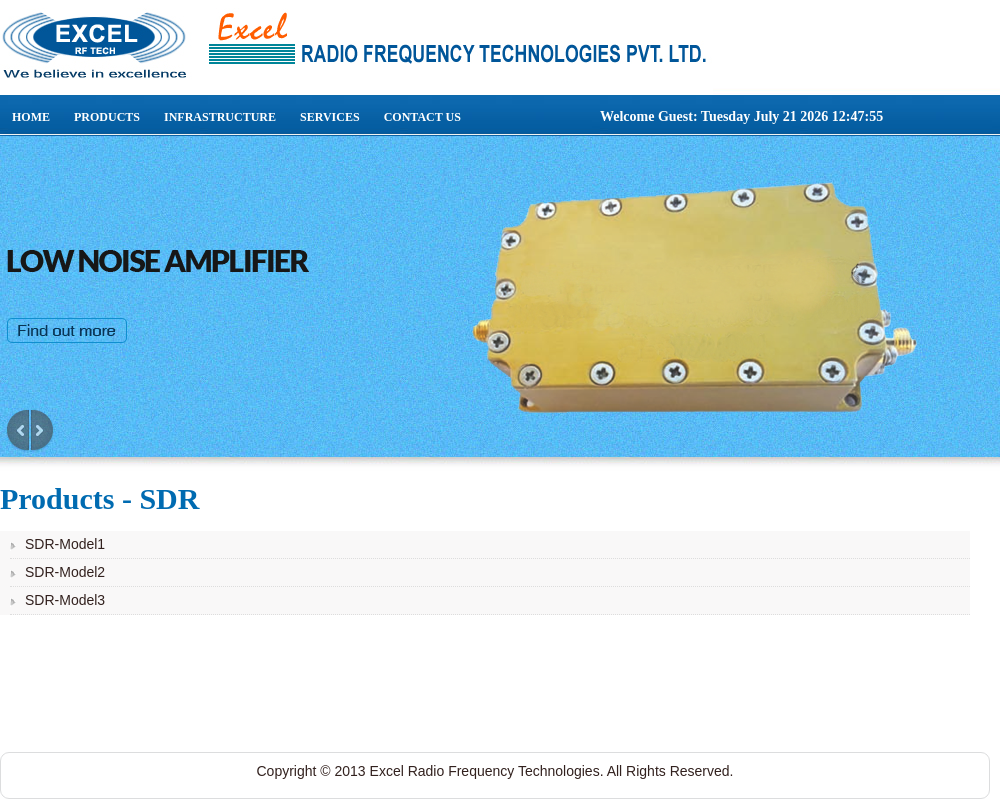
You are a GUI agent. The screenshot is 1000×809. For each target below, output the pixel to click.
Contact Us (422, 117)
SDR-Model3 (65, 600)
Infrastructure (220, 117)
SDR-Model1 (65, 544)
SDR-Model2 (65, 572)
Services (330, 117)
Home (31, 117)
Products (107, 117)
